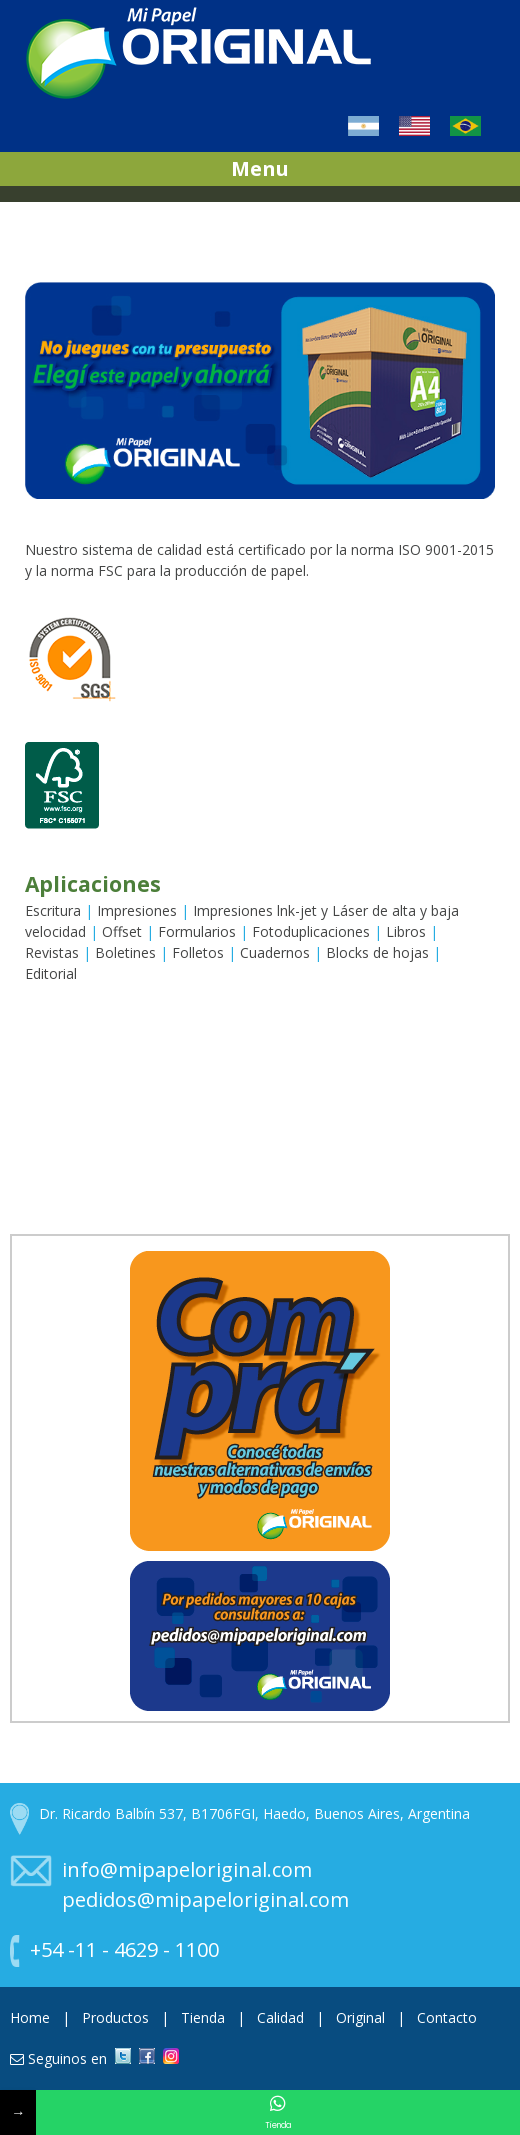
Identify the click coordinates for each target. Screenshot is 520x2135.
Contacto (447, 2017)
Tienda (205, 2017)
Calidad (282, 2017)
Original (362, 2017)
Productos (117, 2017)
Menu (260, 168)
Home (32, 2017)
